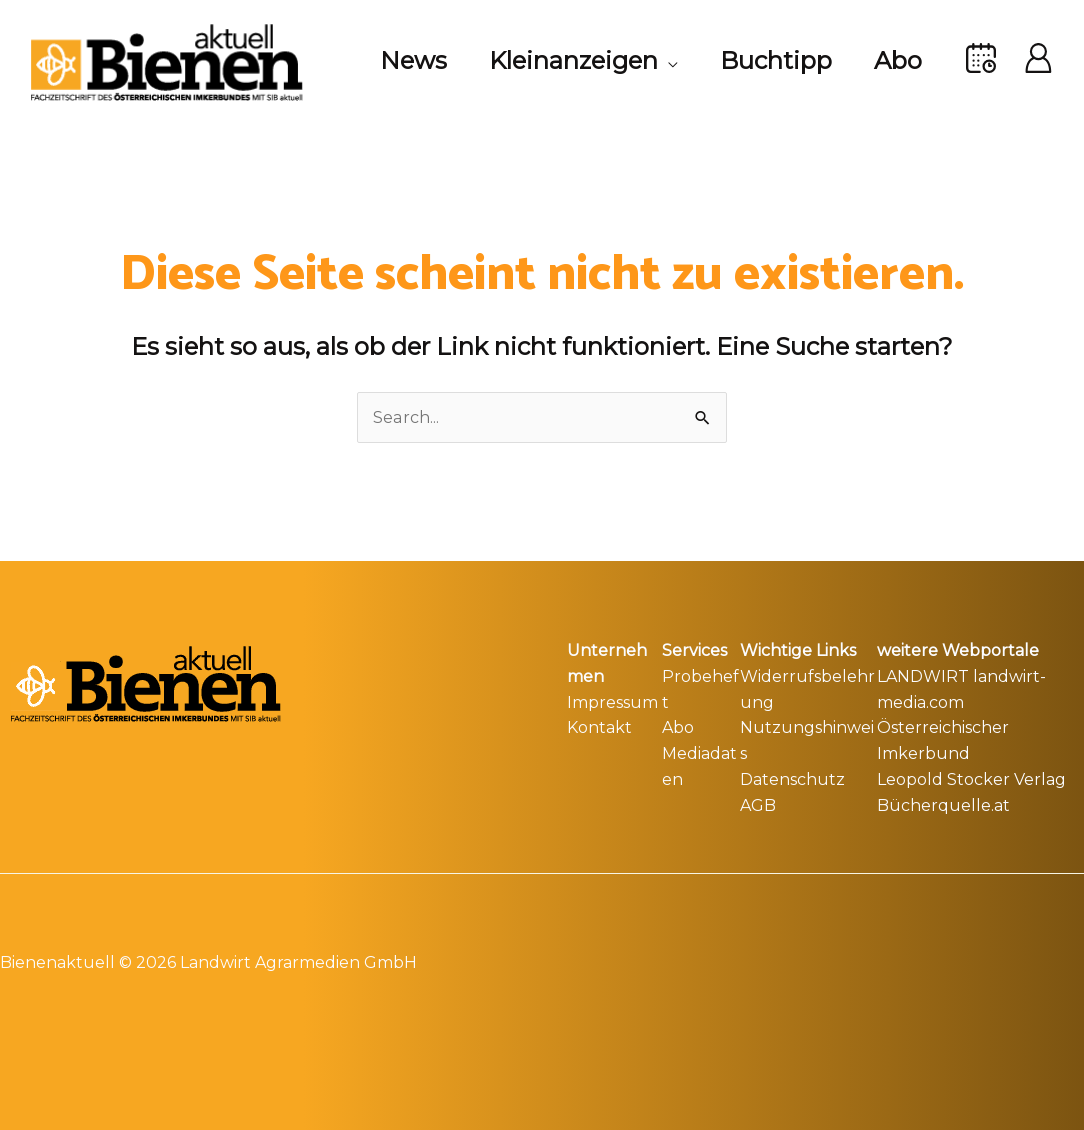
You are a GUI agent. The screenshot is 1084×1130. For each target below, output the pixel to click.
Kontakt (599, 727)
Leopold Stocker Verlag (971, 778)
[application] (653, 61)
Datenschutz (792, 778)
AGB (758, 804)
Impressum (612, 701)
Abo (678, 727)
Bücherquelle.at (943, 804)
